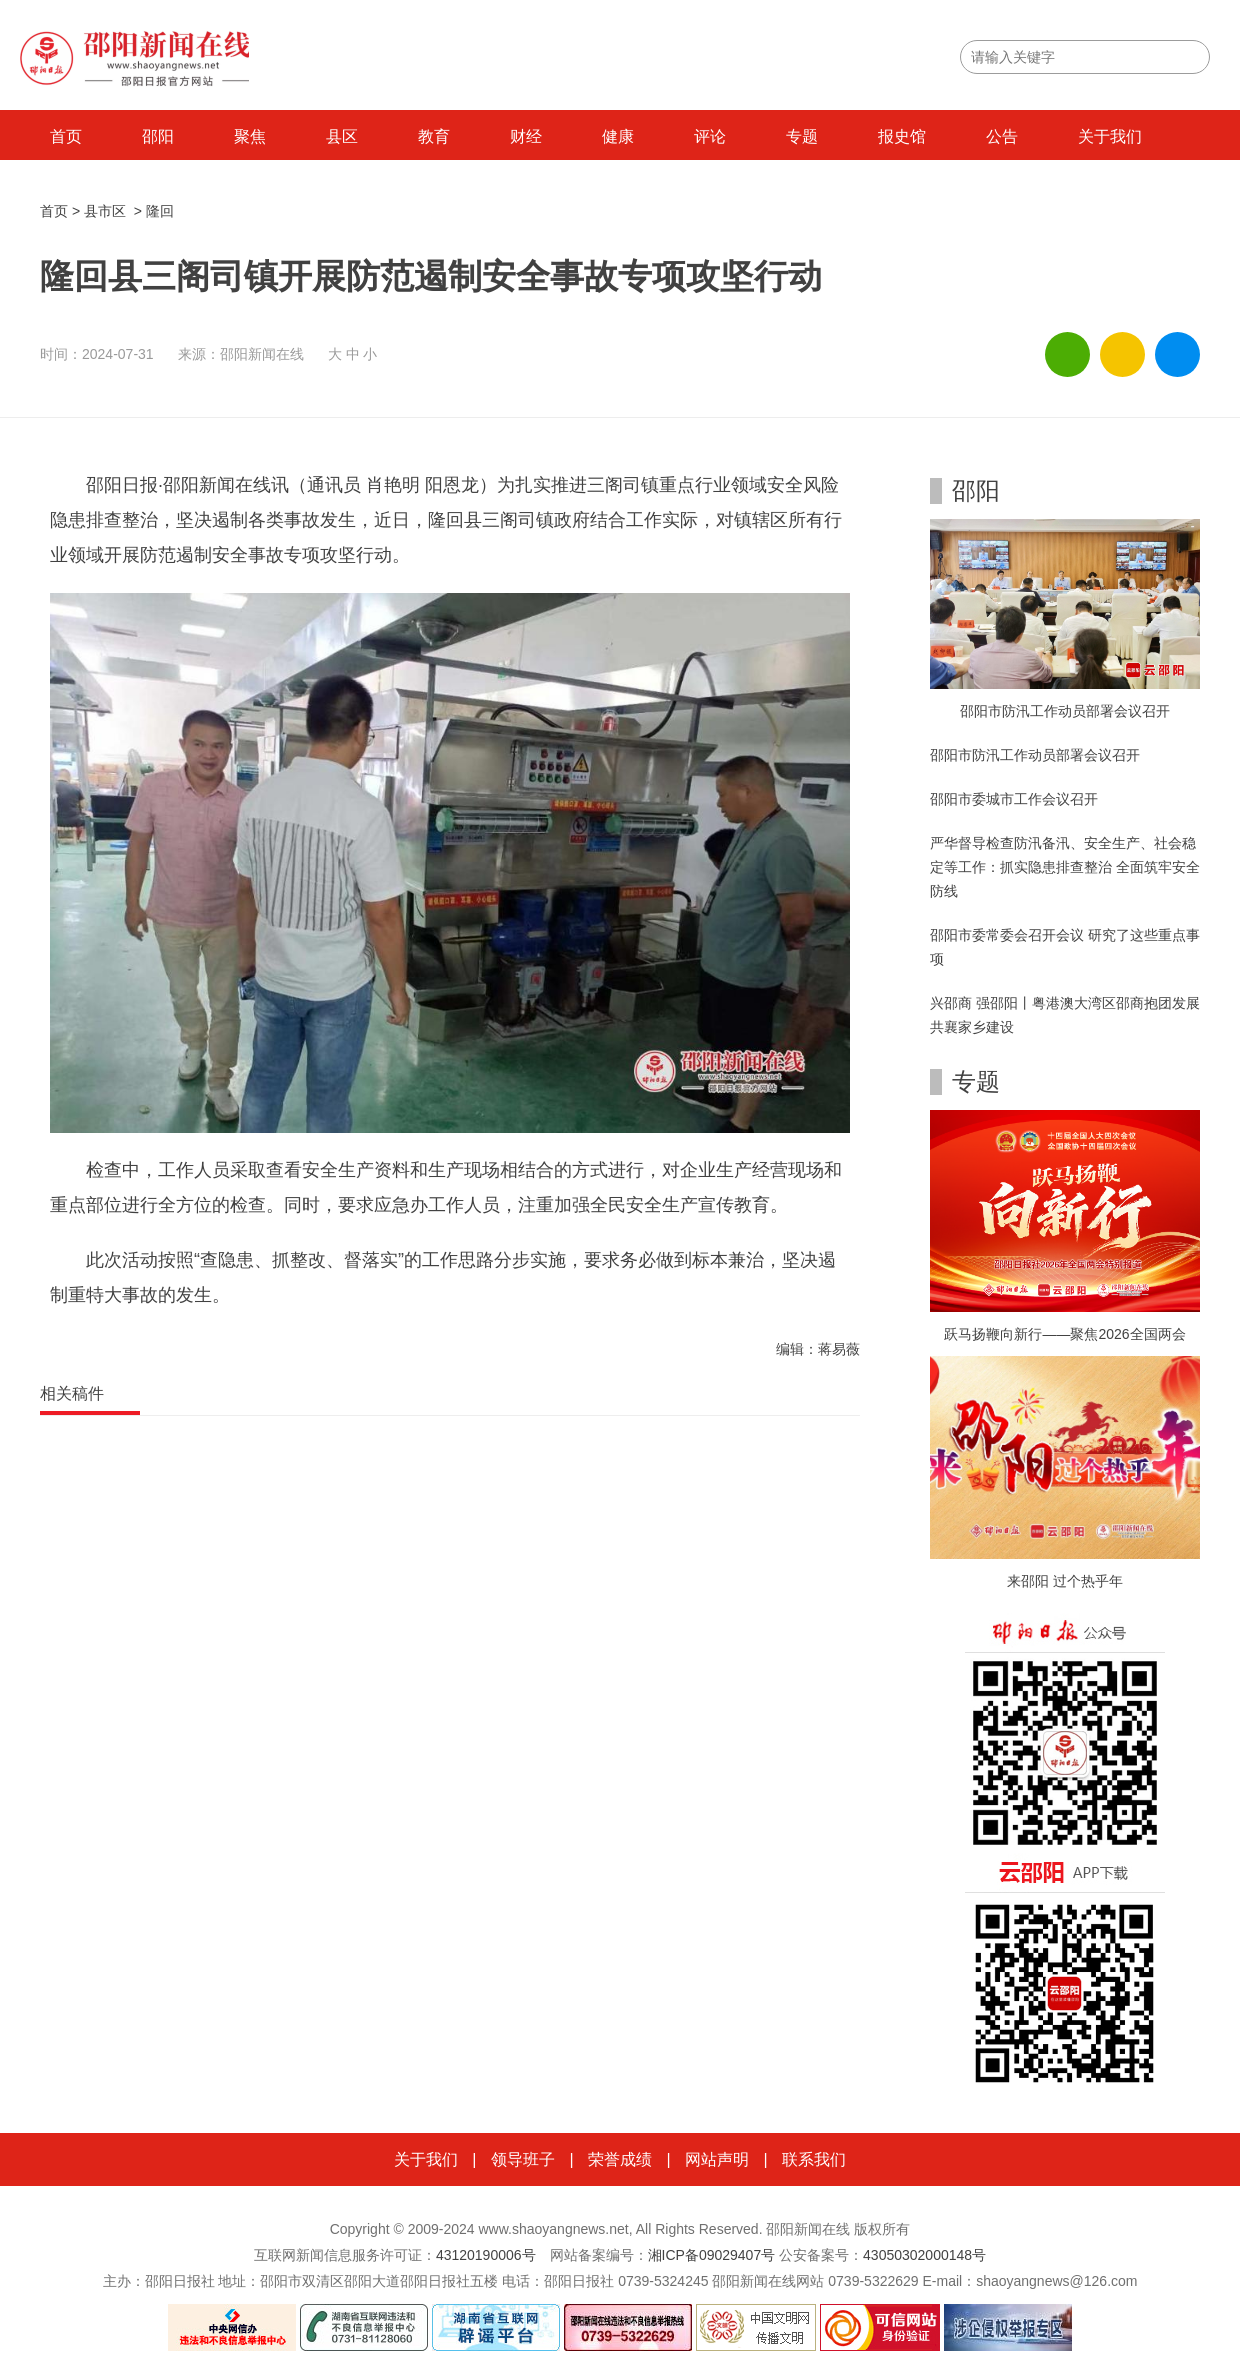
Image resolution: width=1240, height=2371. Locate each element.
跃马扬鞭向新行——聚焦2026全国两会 (1064, 1334)
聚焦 (250, 136)
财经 (526, 136)
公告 (1002, 136)
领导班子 (523, 2159)
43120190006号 (486, 2255)
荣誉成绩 (620, 2159)
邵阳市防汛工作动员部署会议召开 (1065, 711)
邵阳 (158, 136)
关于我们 (1110, 136)
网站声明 (717, 2159)
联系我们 (814, 2159)
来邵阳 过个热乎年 (1065, 1581)
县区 (342, 136)
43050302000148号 (924, 2255)
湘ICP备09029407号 (712, 2255)
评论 (710, 136)
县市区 (105, 211)
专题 (802, 136)
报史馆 (902, 136)
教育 (434, 136)
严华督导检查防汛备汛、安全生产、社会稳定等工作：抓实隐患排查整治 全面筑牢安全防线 (1065, 867)
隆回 (160, 211)
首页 (66, 136)
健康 (618, 136)
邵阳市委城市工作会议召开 (1014, 799)
